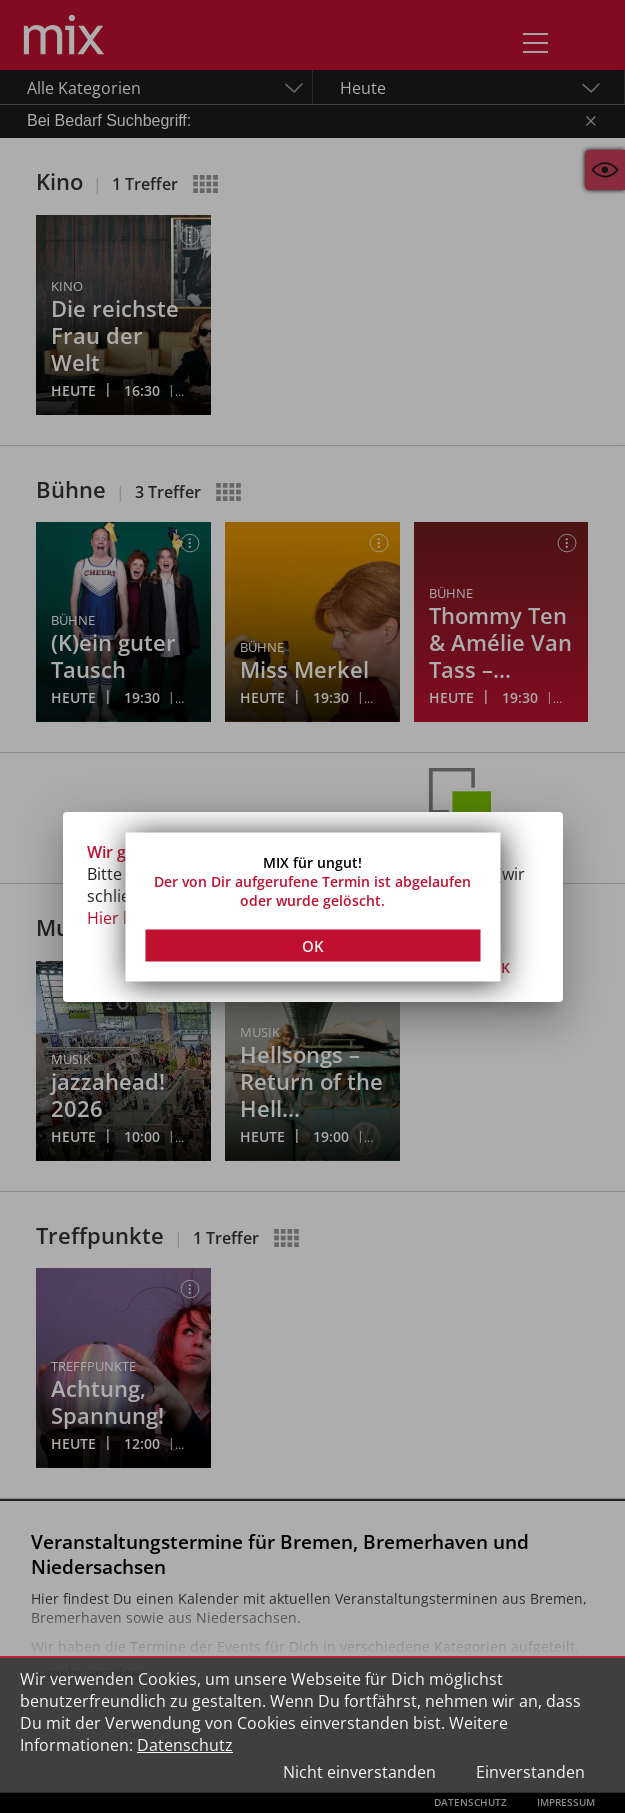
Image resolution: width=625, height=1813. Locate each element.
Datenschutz (185, 1745)
